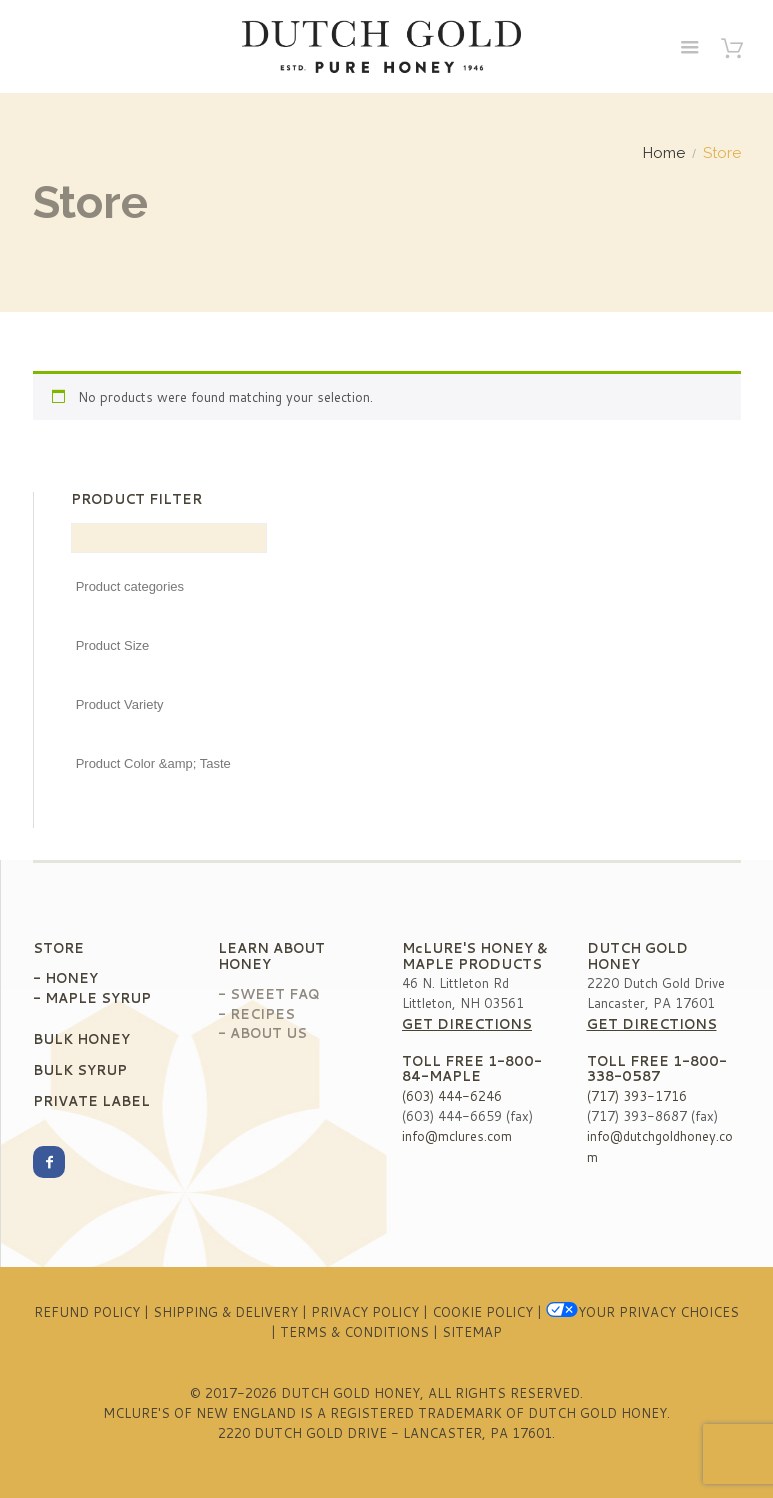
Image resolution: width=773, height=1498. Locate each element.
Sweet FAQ (275, 994)
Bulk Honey (81, 1039)
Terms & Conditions (354, 1332)
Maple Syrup (98, 998)
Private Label (91, 1101)
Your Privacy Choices (642, 1312)
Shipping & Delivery (225, 1312)
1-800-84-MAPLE (472, 1069)
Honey (71, 978)
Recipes (262, 1014)
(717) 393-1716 (637, 1096)
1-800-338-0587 (657, 1069)
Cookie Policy (482, 1312)
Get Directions (467, 1024)
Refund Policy (87, 1312)
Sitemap (472, 1332)
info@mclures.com (457, 1136)
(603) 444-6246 (452, 1096)
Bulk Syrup (80, 1070)
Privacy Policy (365, 1312)
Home (664, 153)
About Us (268, 1033)
